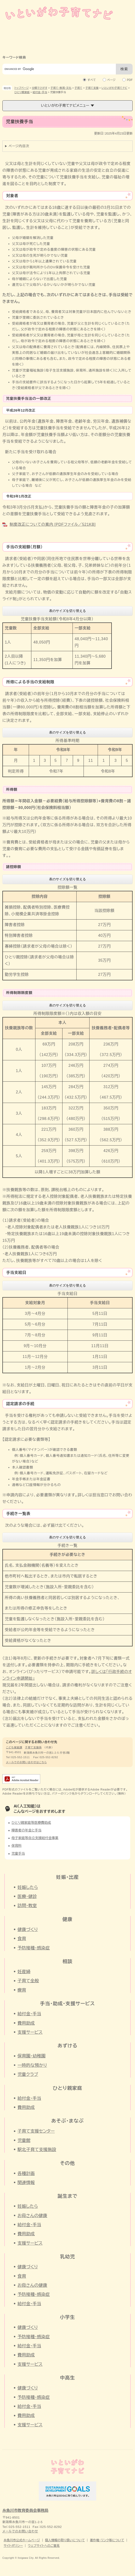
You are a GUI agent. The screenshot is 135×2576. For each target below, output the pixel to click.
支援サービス (30, 2032)
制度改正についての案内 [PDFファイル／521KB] (53, 524)
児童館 (23, 2140)
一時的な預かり (32, 2065)
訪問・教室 (27, 1905)
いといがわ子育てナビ (114, 87)
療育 (21, 1990)
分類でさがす (39, 87)
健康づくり (27, 1929)
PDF (130, 80)
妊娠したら (27, 1887)
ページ (111, 80)
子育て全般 (28, 1980)
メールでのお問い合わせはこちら (26, 1762)
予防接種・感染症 (33, 1948)
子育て (78, 87)
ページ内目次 (19, 146)
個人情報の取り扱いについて (65, 2540)
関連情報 (26, 2182)
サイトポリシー (13, 2546)
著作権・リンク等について (107, 2540)
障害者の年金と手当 (26, 1830)
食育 (21, 1938)
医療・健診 (27, 1896)
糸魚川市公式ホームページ (22, 2540)
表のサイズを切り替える (67, 611)
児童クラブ (27, 2074)
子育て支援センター (36, 2131)
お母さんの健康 (32, 2215)
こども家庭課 (14, 1747)
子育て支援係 (33, 1747)
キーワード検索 (14, 57)
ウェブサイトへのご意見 (44, 2546)
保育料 (16, 1845)
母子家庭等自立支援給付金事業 (34, 1838)
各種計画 (26, 2173)
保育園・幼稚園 (31, 2056)
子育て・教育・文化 (61, 87)
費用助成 (26, 2023)
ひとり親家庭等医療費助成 (31, 1823)
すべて (91, 80)
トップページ (21, 87)
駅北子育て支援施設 (36, 2149)
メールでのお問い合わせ (20, 2531)
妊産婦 (23, 1971)
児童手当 (18, 1853)
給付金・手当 (40, 92)
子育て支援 (92, 87)
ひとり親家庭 (22, 92)
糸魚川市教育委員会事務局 (25, 2510)
